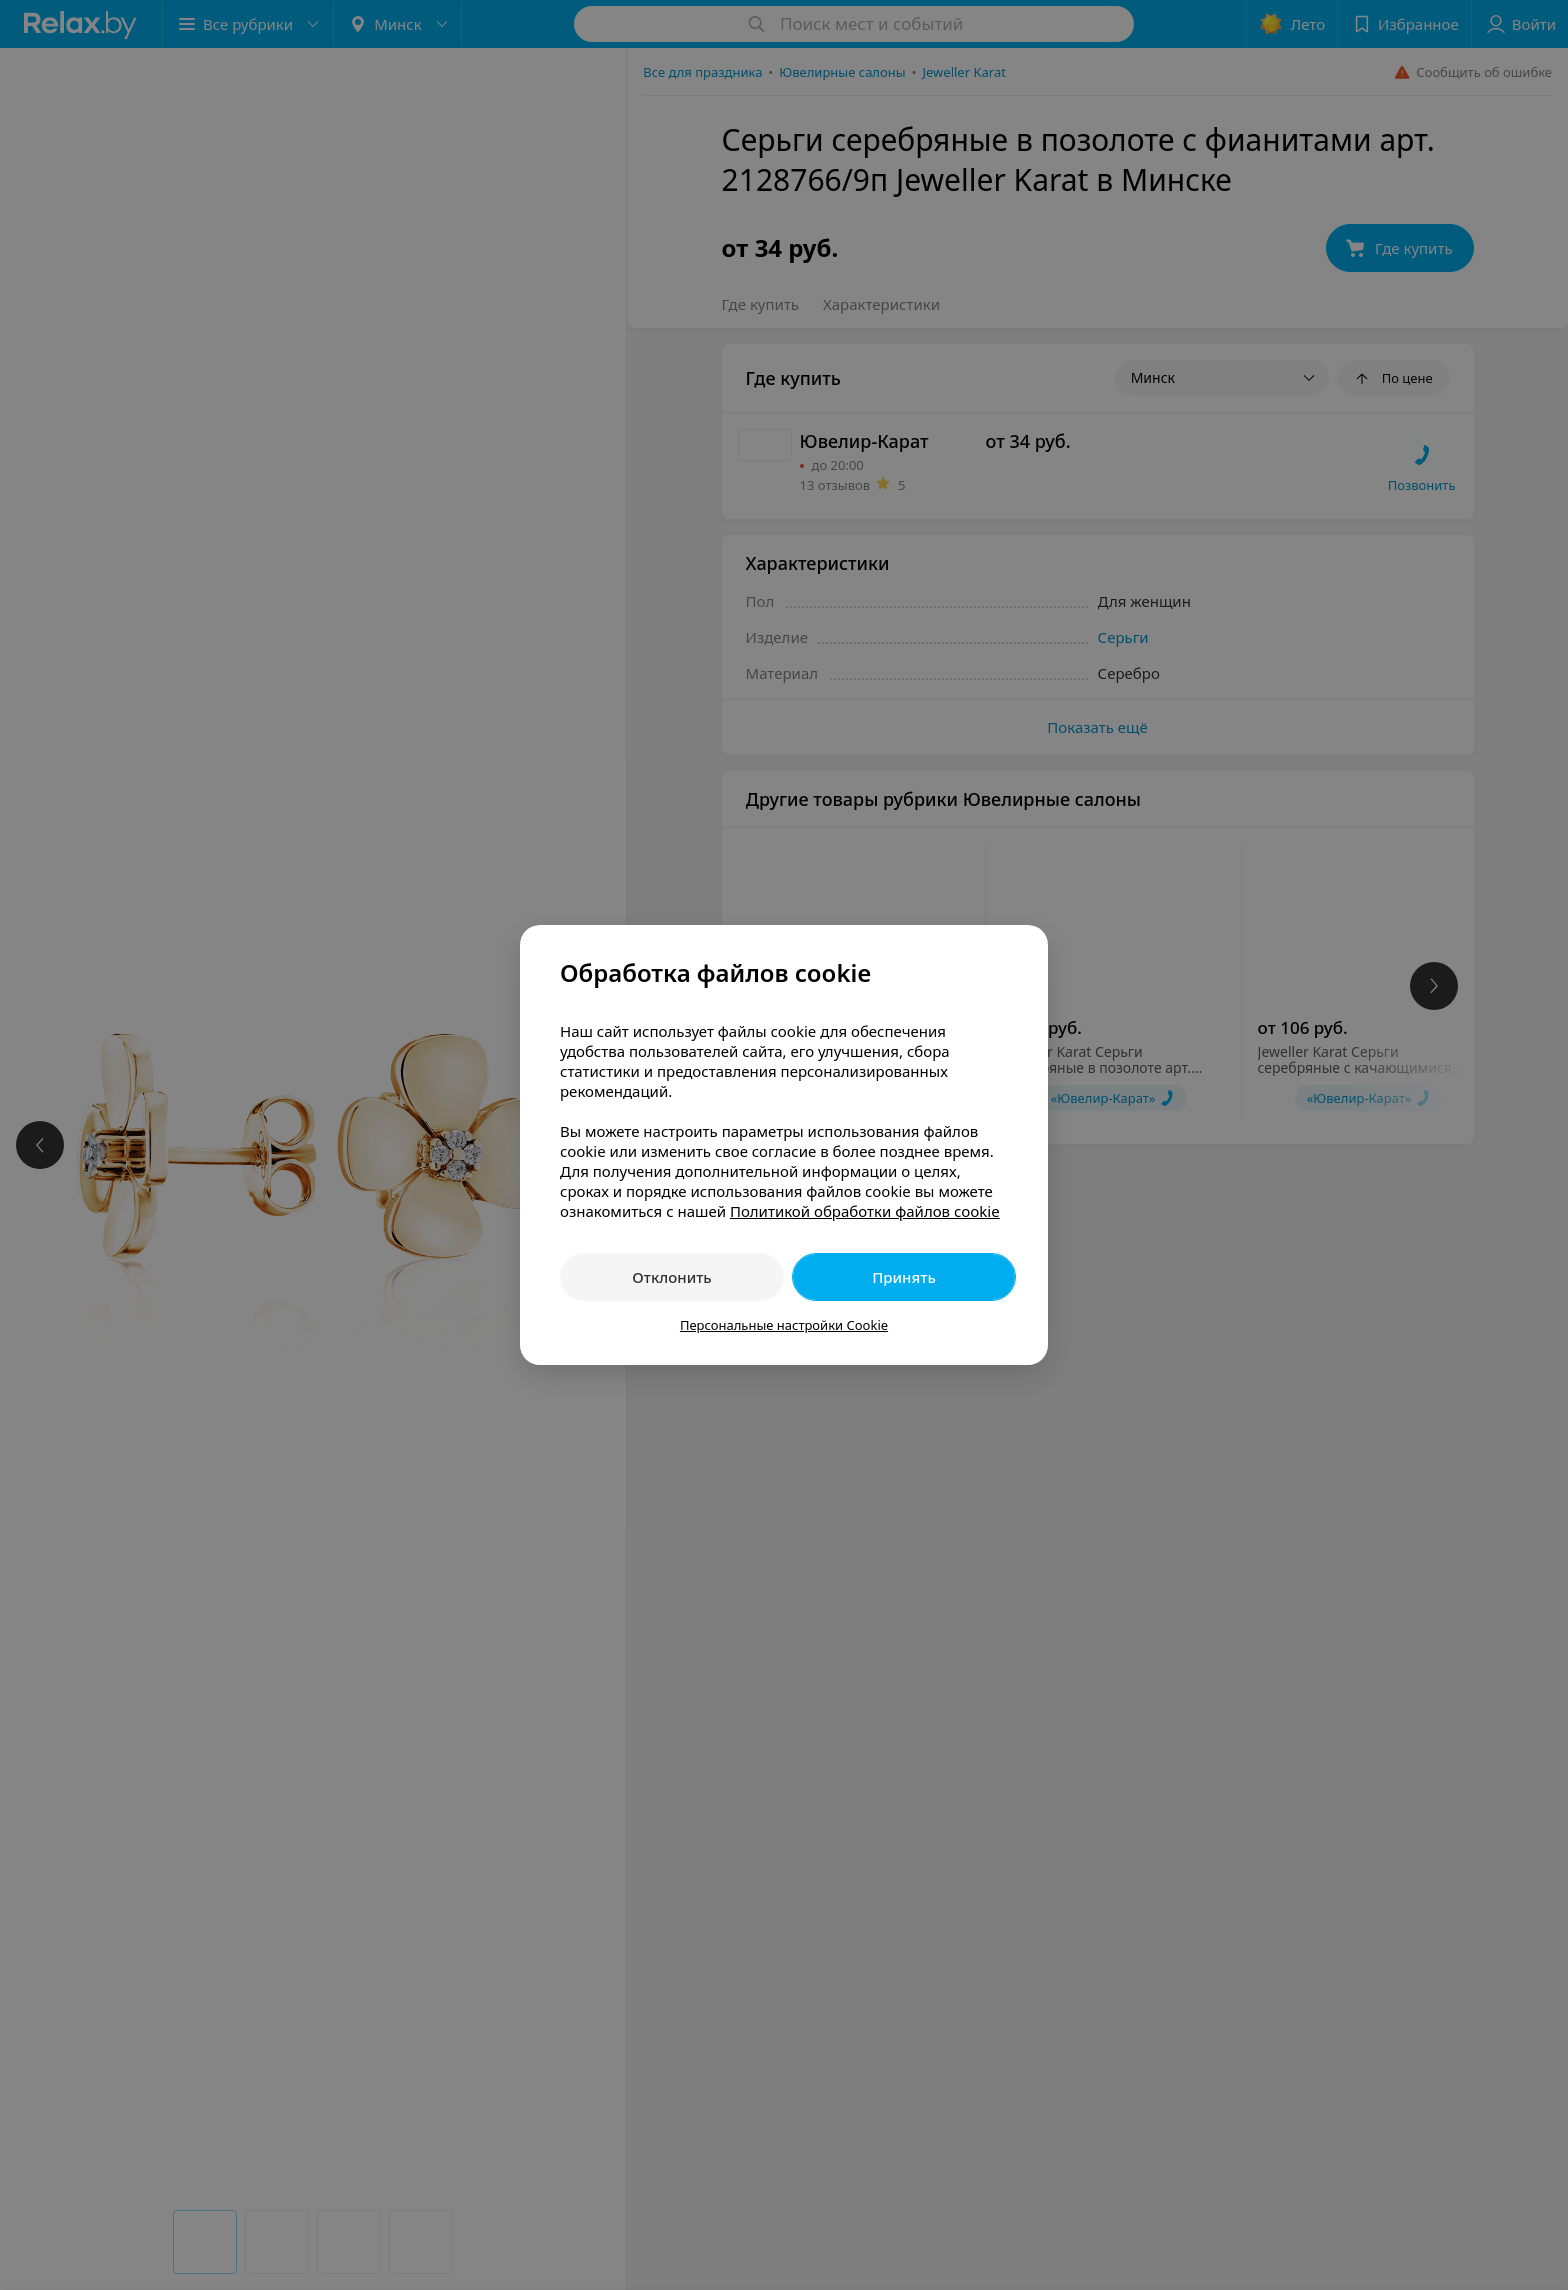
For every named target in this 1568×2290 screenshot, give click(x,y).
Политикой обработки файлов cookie (865, 1211)
